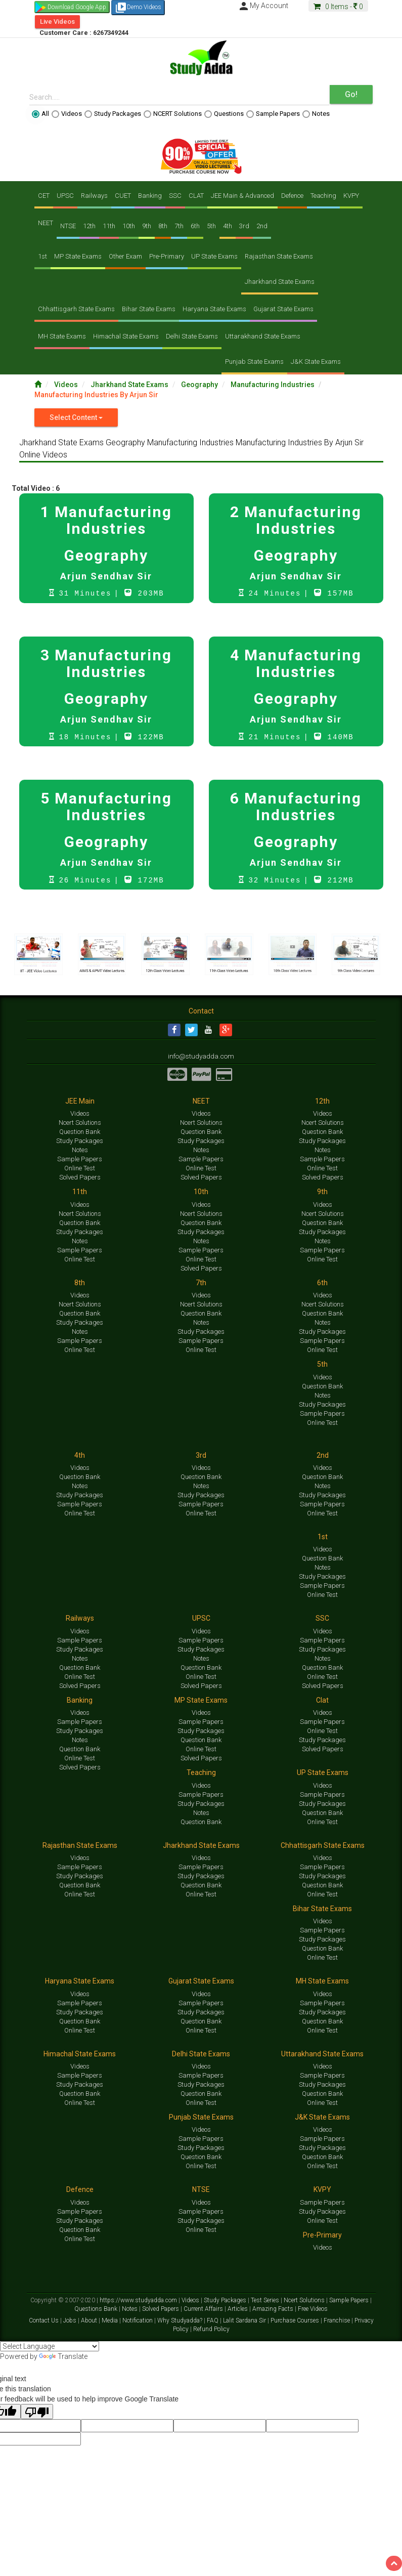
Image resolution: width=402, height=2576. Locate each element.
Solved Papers (80, 1178)
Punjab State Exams (254, 361)
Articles (238, 2309)
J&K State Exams (316, 361)
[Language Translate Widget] (49, 2347)
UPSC (65, 195)
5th (211, 226)
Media (110, 2321)
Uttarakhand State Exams (262, 336)
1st (42, 256)
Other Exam (125, 256)
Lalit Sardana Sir (245, 2321)
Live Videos (57, 21)
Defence (292, 195)
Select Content (76, 417)
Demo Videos (138, 8)
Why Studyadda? (180, 2321)
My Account (263, 6)
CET (44, 195)
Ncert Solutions (80, 1123)
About (90, 2321)
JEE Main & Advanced (242, 195)
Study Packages (112, 114)
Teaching (323, 195)
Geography (200, 385)
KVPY (351, 195)
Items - (338, 7)
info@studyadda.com (201, 1057)
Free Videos (313, 2309)
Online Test (79, 1169)
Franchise (337, 2321)
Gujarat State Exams (283, 309)
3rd (244, 226)
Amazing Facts (273, 2309)
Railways (94, 195)
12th (89, 226)
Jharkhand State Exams (280, 281)
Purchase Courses (296, 2321)
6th (195, 226)
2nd (261, 226)
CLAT (196, 195)
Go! (351, 94)
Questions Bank (96, 2309)
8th (162, 226)
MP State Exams (78, 256)
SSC (175, 195)
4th (227, 226)
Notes (316, 114)
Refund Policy (211, 2329)
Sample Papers (273, 114)
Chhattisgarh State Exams (76, 309)
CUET (123, 195)
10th (128, 226)
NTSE (68, 226)
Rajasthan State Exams (279, 256)
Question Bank (79, 1132)
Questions (224, 114)
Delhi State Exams (192, 336)
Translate (63, 2357)
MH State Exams (62, 336)
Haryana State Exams (214, 309)
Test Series (266, 2301)
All (40, 114)
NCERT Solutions (173, 114)
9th (146, 226)
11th (109, 226)
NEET (45, 223)
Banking (150, 195)
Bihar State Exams (148, 309)
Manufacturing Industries (273, 385)
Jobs (70, 2321)
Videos (67, 114)
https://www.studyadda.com (139, 2301)
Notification (138, 2321)
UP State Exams (214, 256)
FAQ (213, 2321)
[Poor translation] (37, 2412)
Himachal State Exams (126, 336)
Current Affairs (204, 2309)
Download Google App (77, 7)
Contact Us (44, 2321)
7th (179, 226)
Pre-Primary (166, 256)
